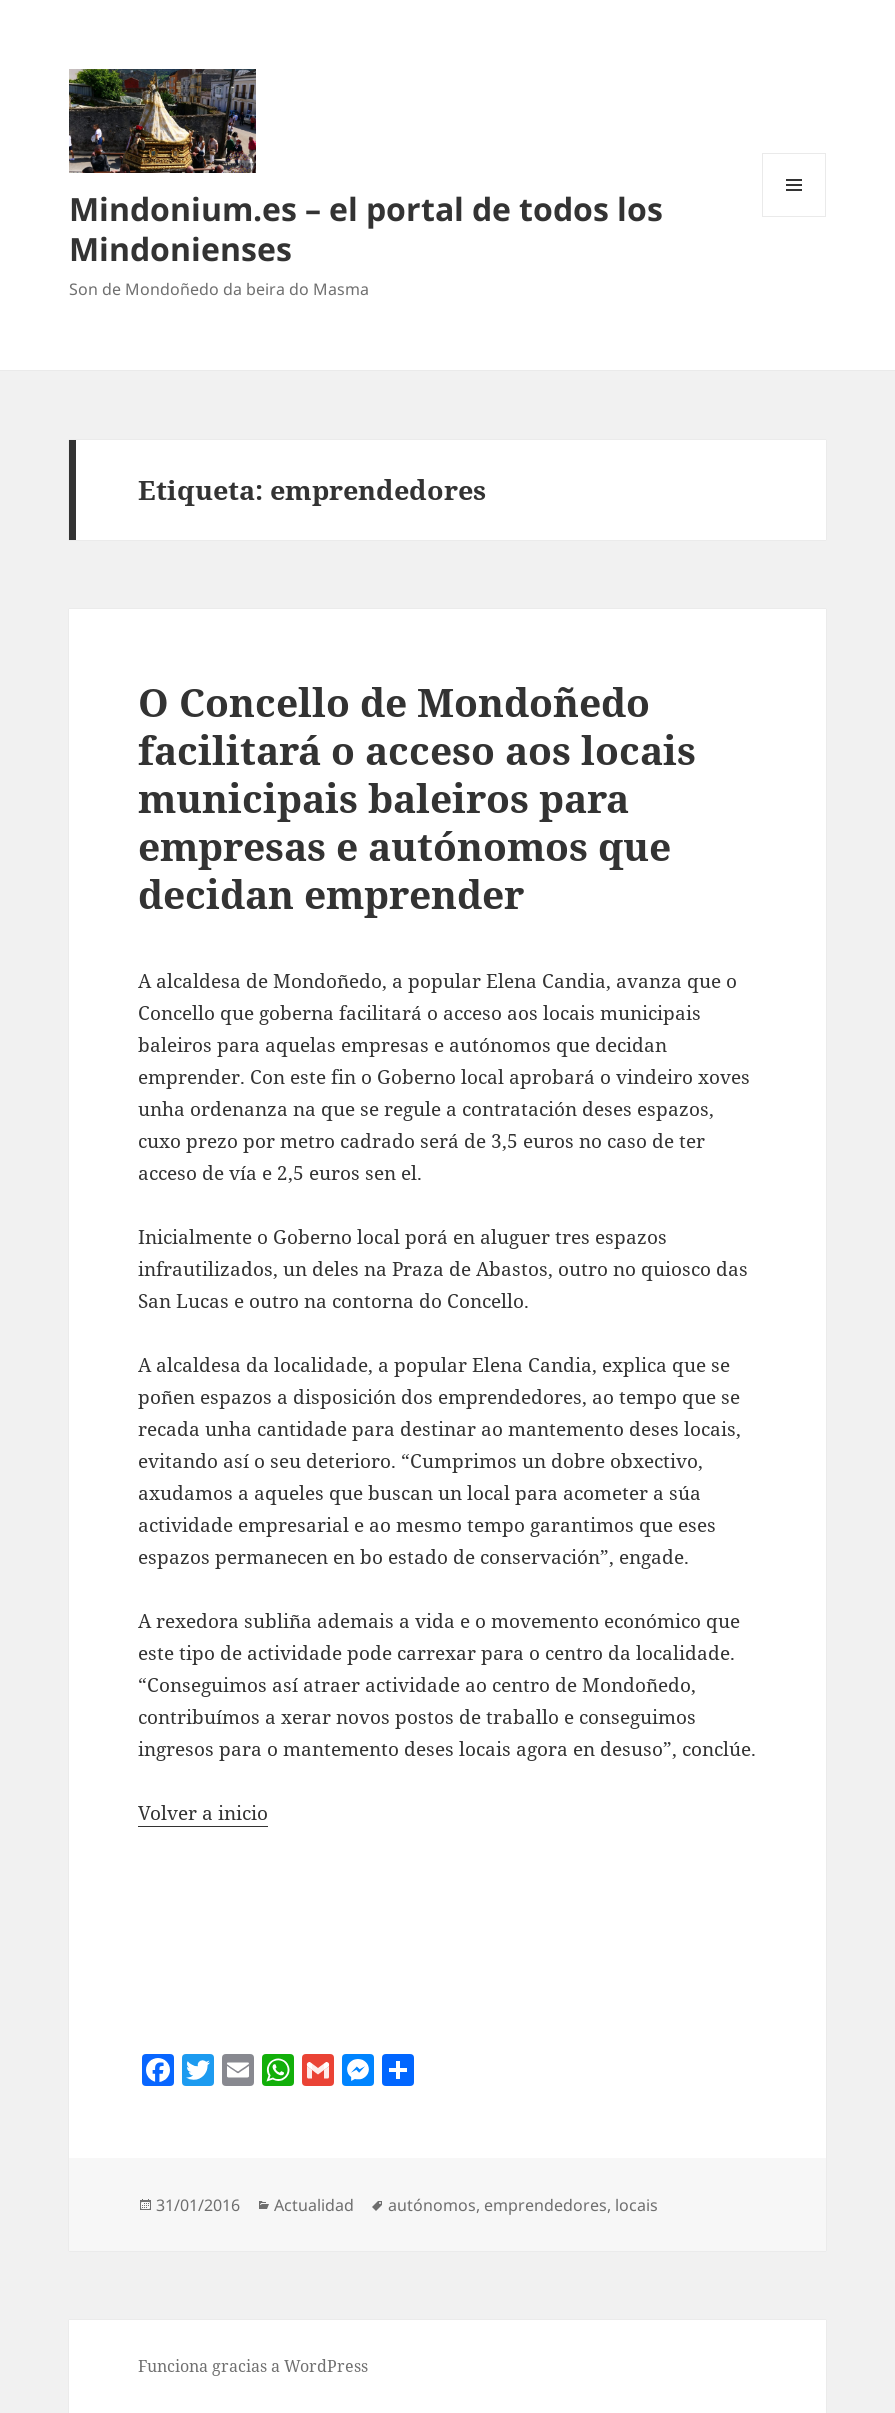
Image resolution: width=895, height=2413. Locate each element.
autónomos (432, 2205)
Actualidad (314, 2205)
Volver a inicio (203, 1813)
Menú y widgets (794, 216)
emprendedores (545, 2205)
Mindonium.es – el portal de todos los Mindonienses (366, 228)
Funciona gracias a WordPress (253, 2366)
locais (636, 2205)
